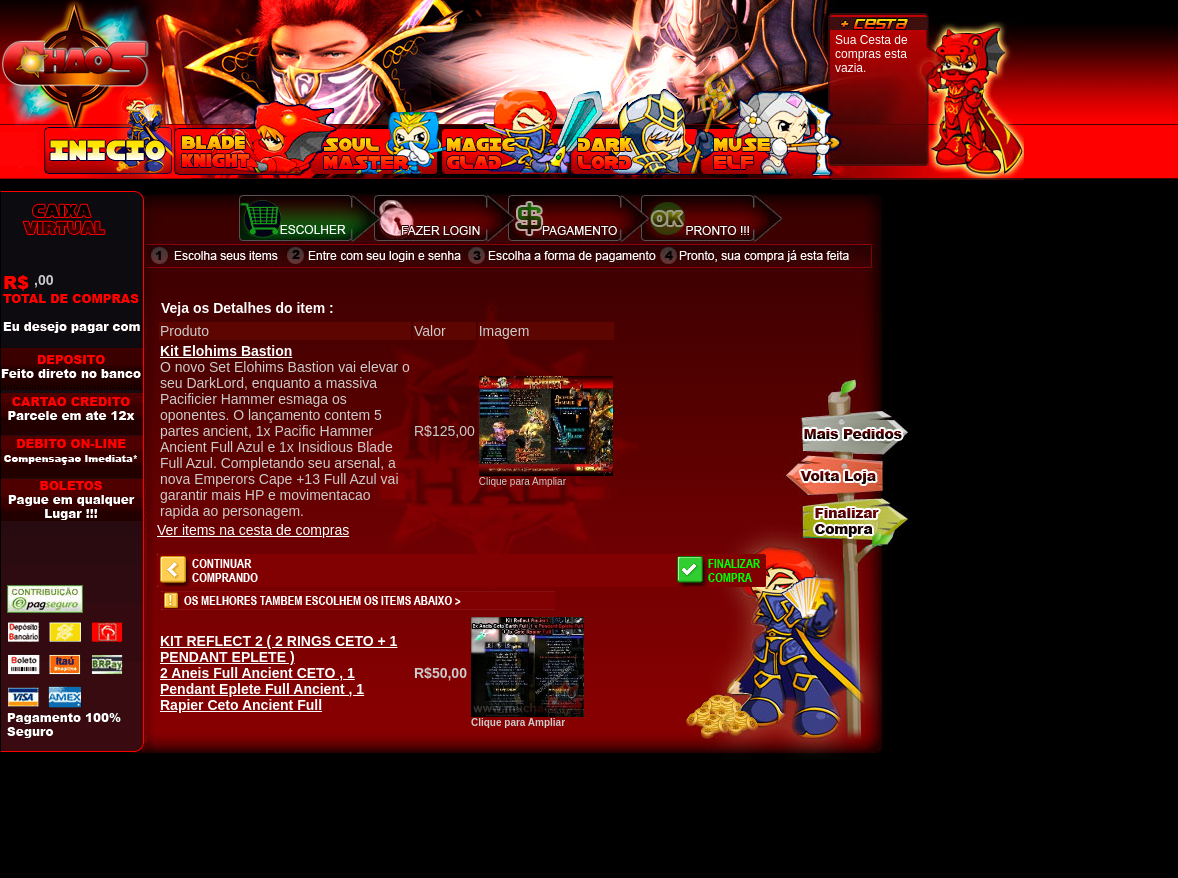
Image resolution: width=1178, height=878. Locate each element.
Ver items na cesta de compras (253, 530)
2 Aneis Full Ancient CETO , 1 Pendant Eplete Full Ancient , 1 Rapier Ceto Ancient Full (278, 673)
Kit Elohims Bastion (226, 351)
